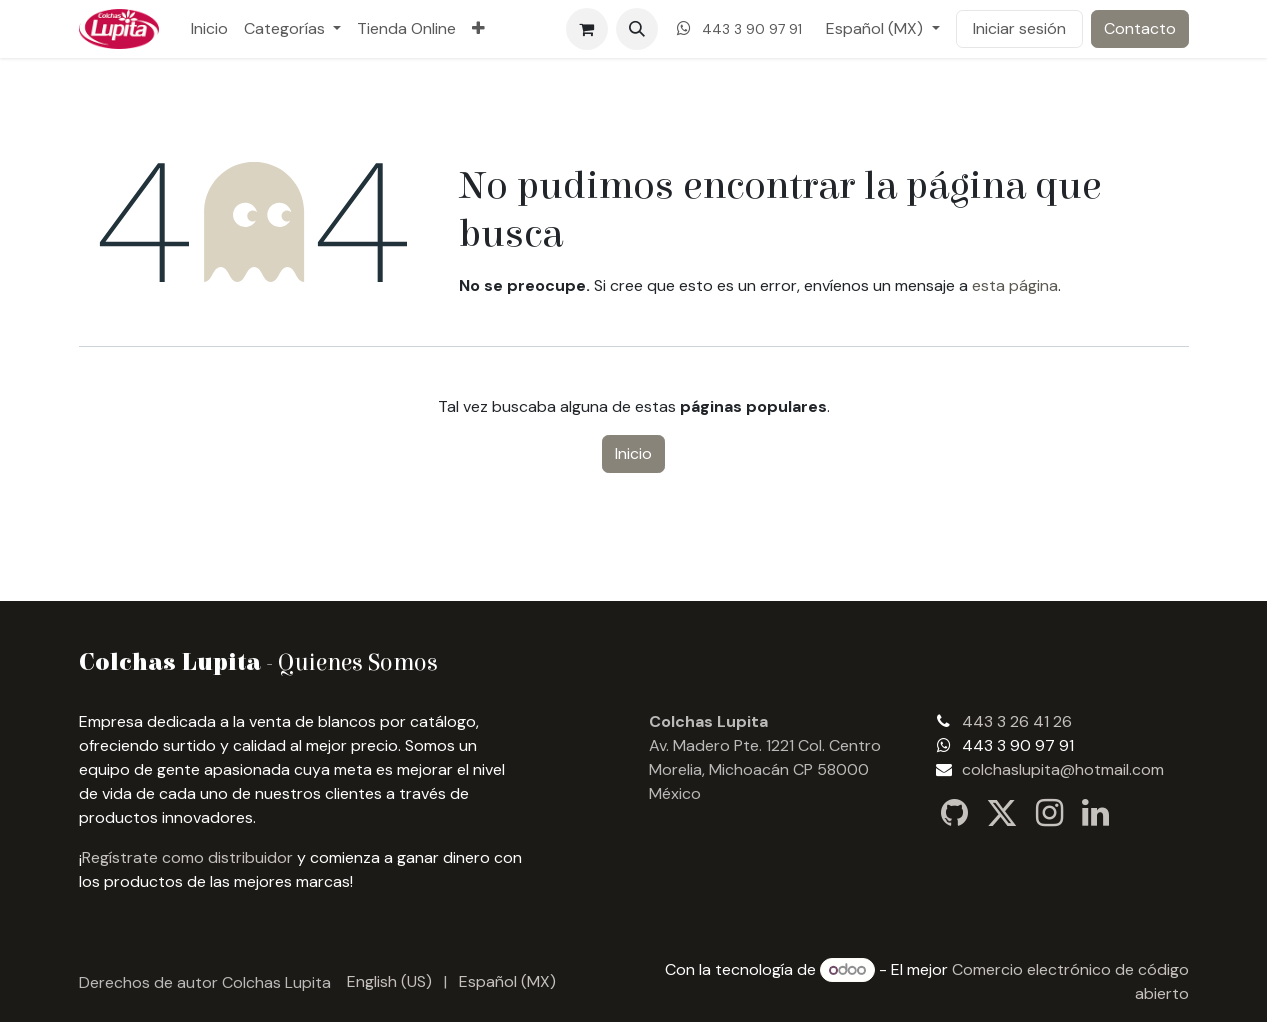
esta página (1015, 285)
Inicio (633, 453)
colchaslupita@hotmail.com (1063, 769)
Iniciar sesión (1019, 28)
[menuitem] (209, 29)
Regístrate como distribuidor (187, 857)
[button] (637, 29)
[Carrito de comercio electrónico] (587, 29)
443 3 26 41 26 (1017, 721)
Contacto (1140, 28)
